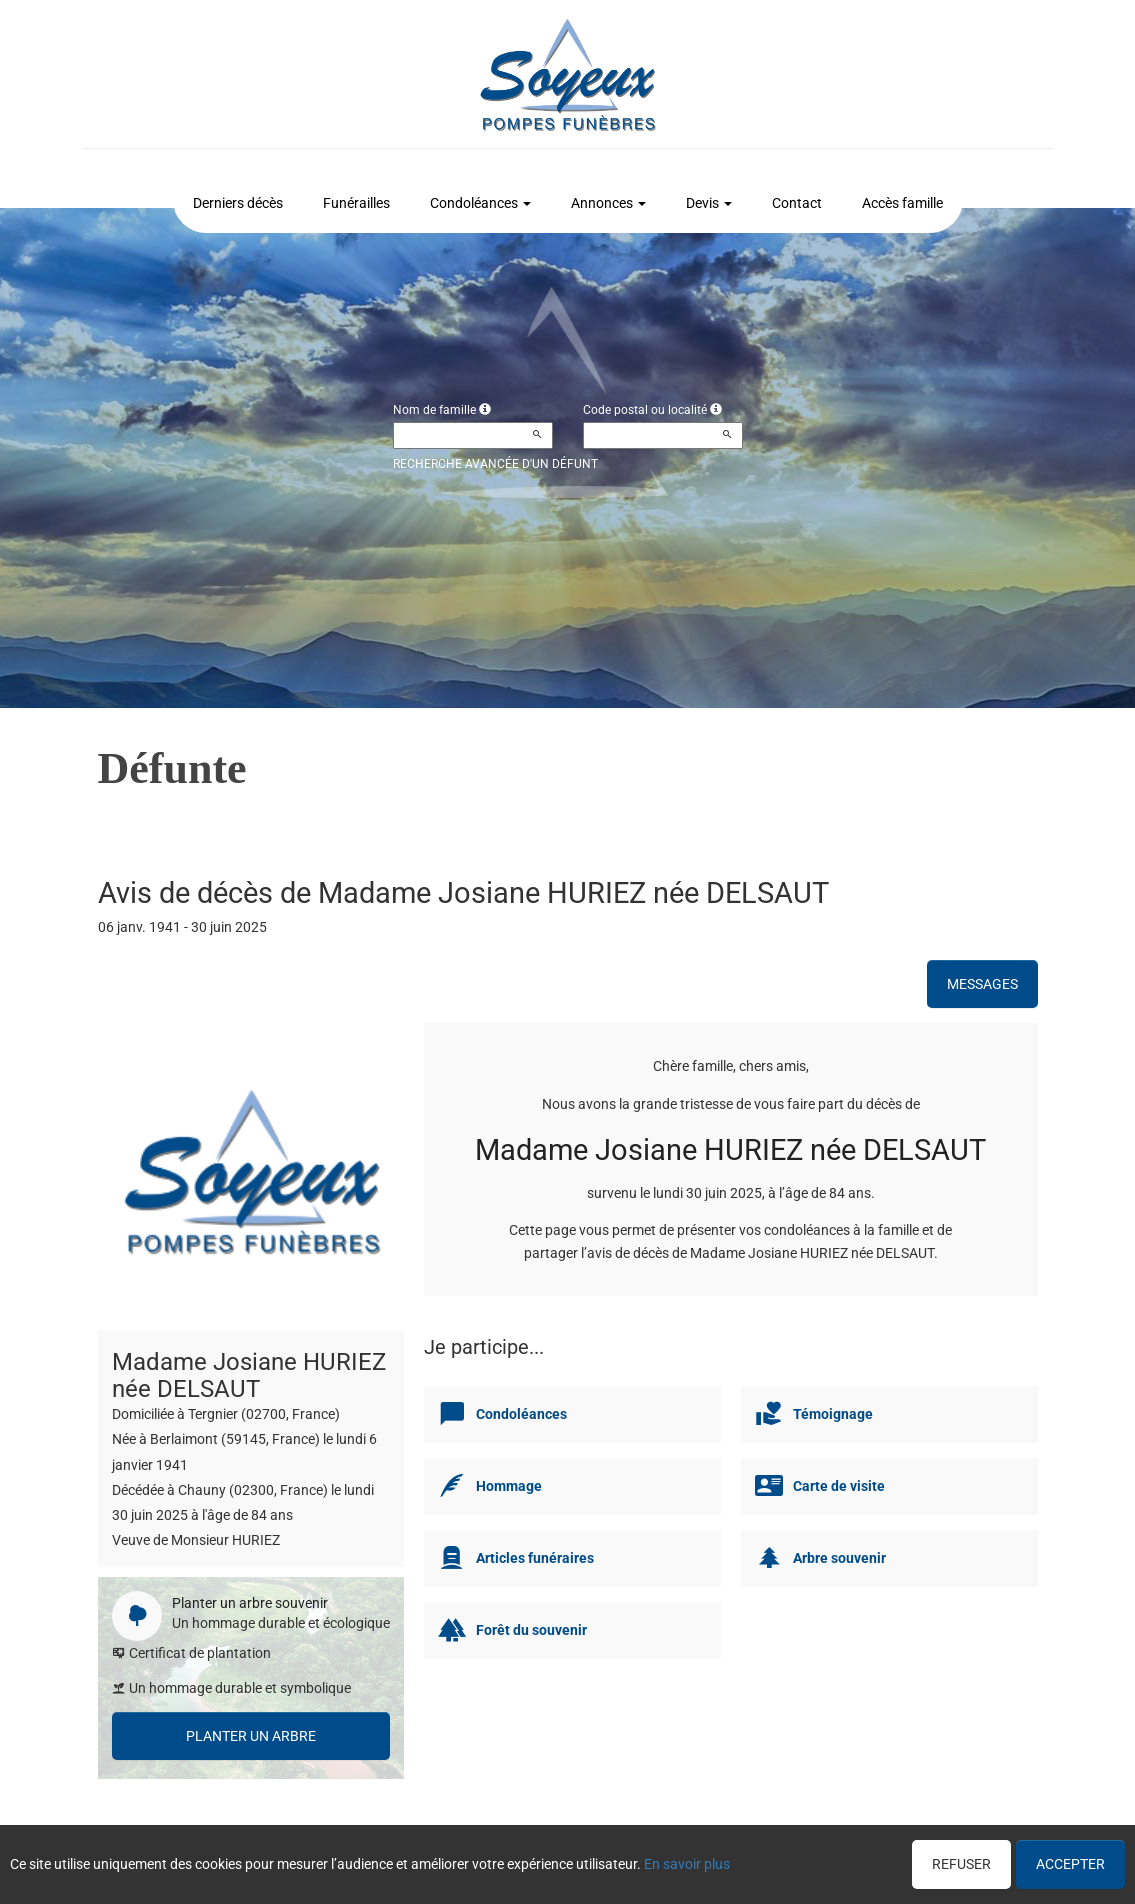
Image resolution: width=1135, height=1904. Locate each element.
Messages (982, 984)
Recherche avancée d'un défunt (495, 464)
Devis (709, 203)
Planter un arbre (251, 1736)
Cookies (641, 1861)
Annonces (608, 203)
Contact (797, 203)
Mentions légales (728, 1861)
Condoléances (480, 203)
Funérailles (356, 203)
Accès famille (902, 203)
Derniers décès (238, 203)
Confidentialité (562, 1861)
